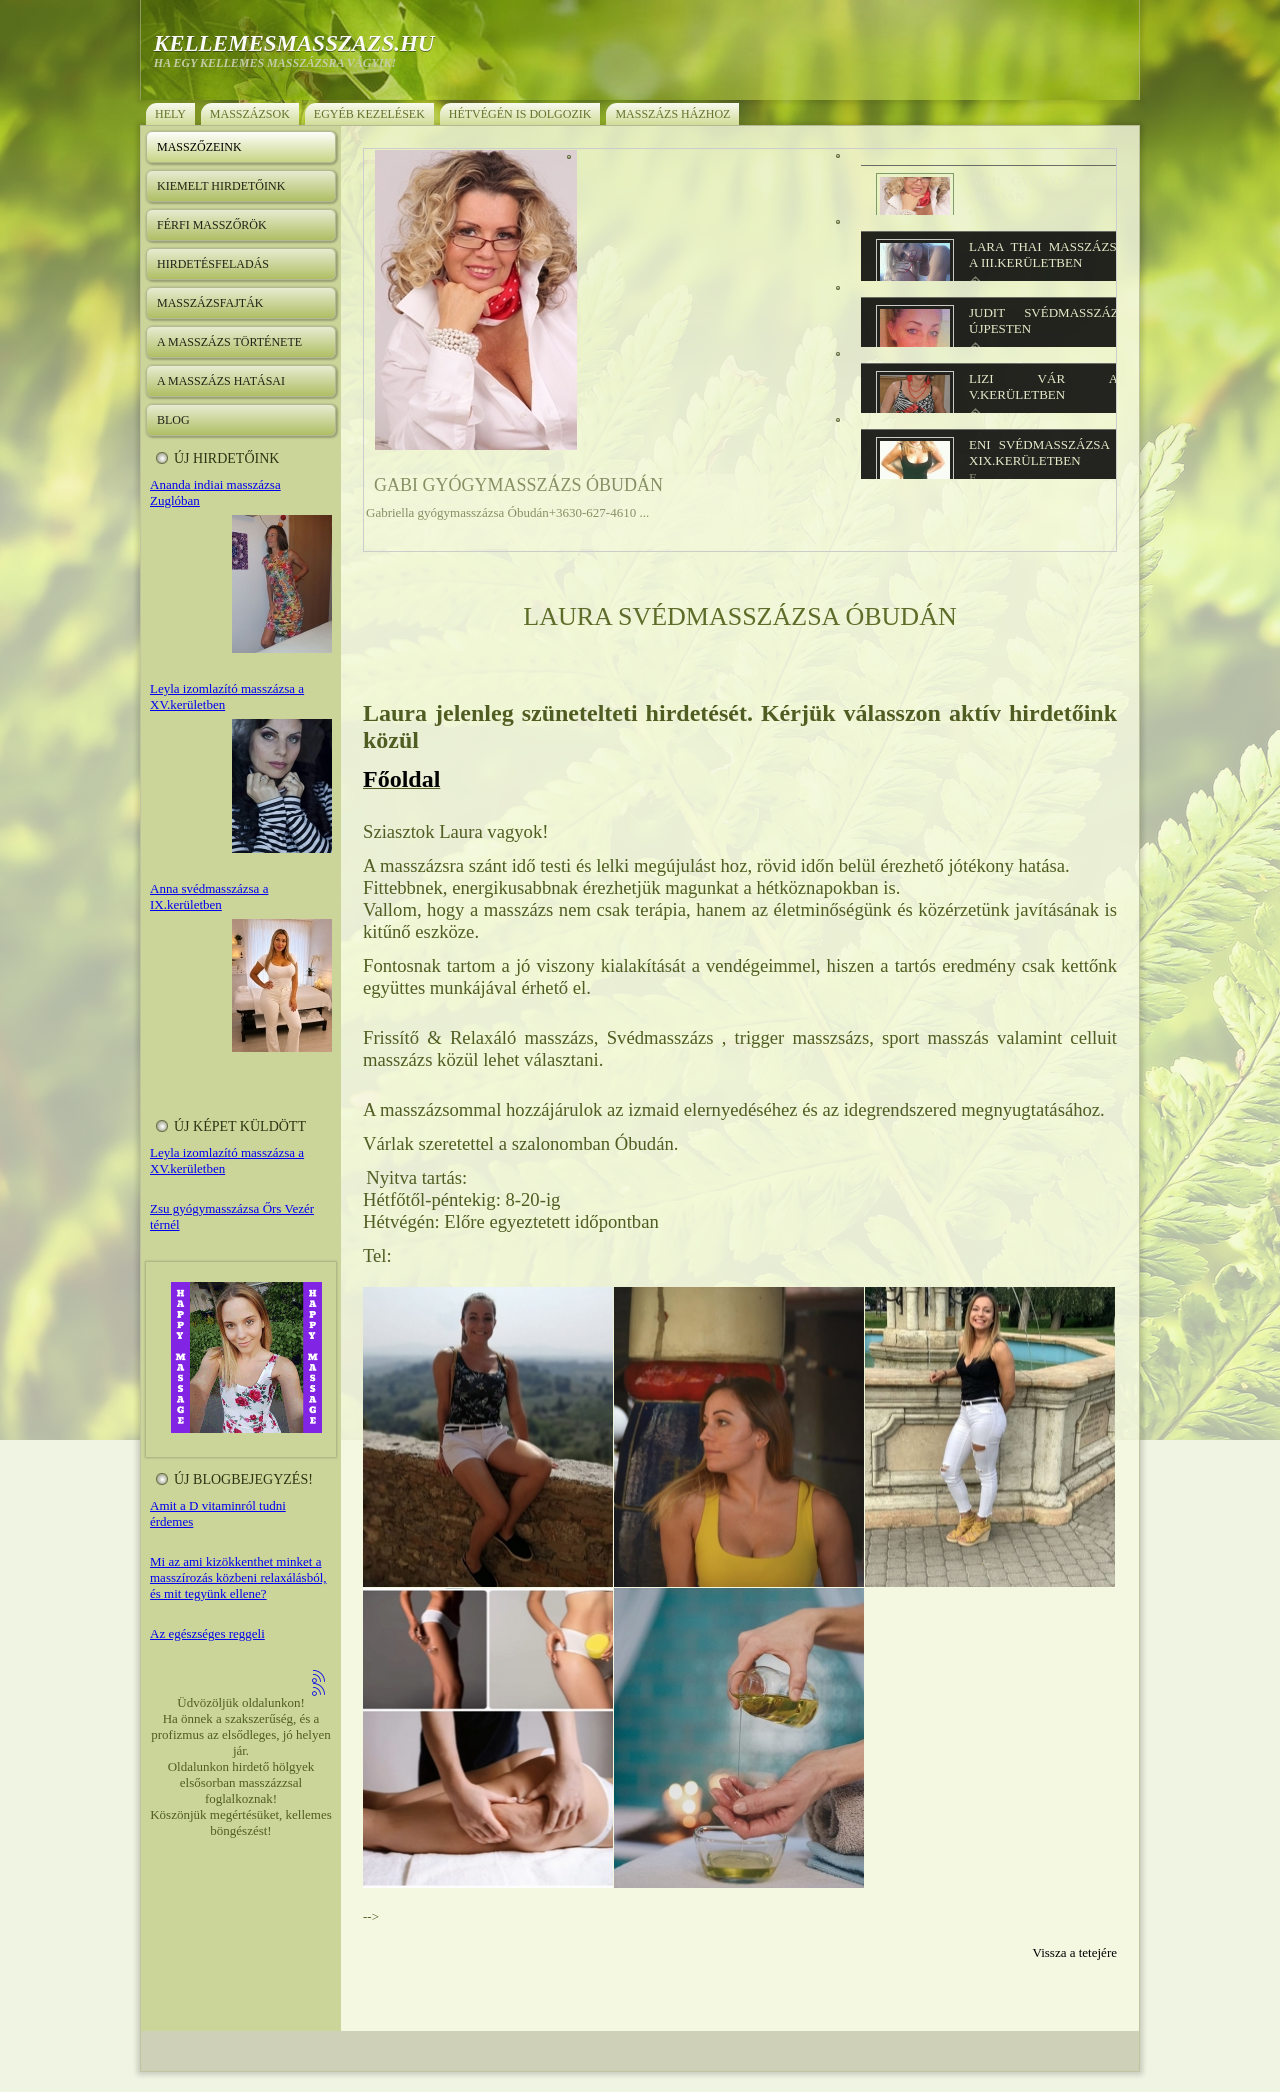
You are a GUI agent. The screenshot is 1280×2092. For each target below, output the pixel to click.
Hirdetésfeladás (213, 264)
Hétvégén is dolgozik (520, 114)
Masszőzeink (199, 147)
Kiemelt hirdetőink (221, 186)
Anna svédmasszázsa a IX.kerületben (209, 896)
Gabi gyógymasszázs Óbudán (518, 485)
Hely (170, 114)
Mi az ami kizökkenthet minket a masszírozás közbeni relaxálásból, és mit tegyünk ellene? (238, 1577)
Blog (173, 420)
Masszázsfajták (210, 303)
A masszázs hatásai (221, 381)
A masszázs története (229, 342)
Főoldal (401, 779)
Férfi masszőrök (212, 225)
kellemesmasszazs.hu (294, 43)
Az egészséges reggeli (207, 1633)
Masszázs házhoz (672, 114)
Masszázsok (250, 114)
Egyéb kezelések (369, 114)
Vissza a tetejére (1075, 1952)
